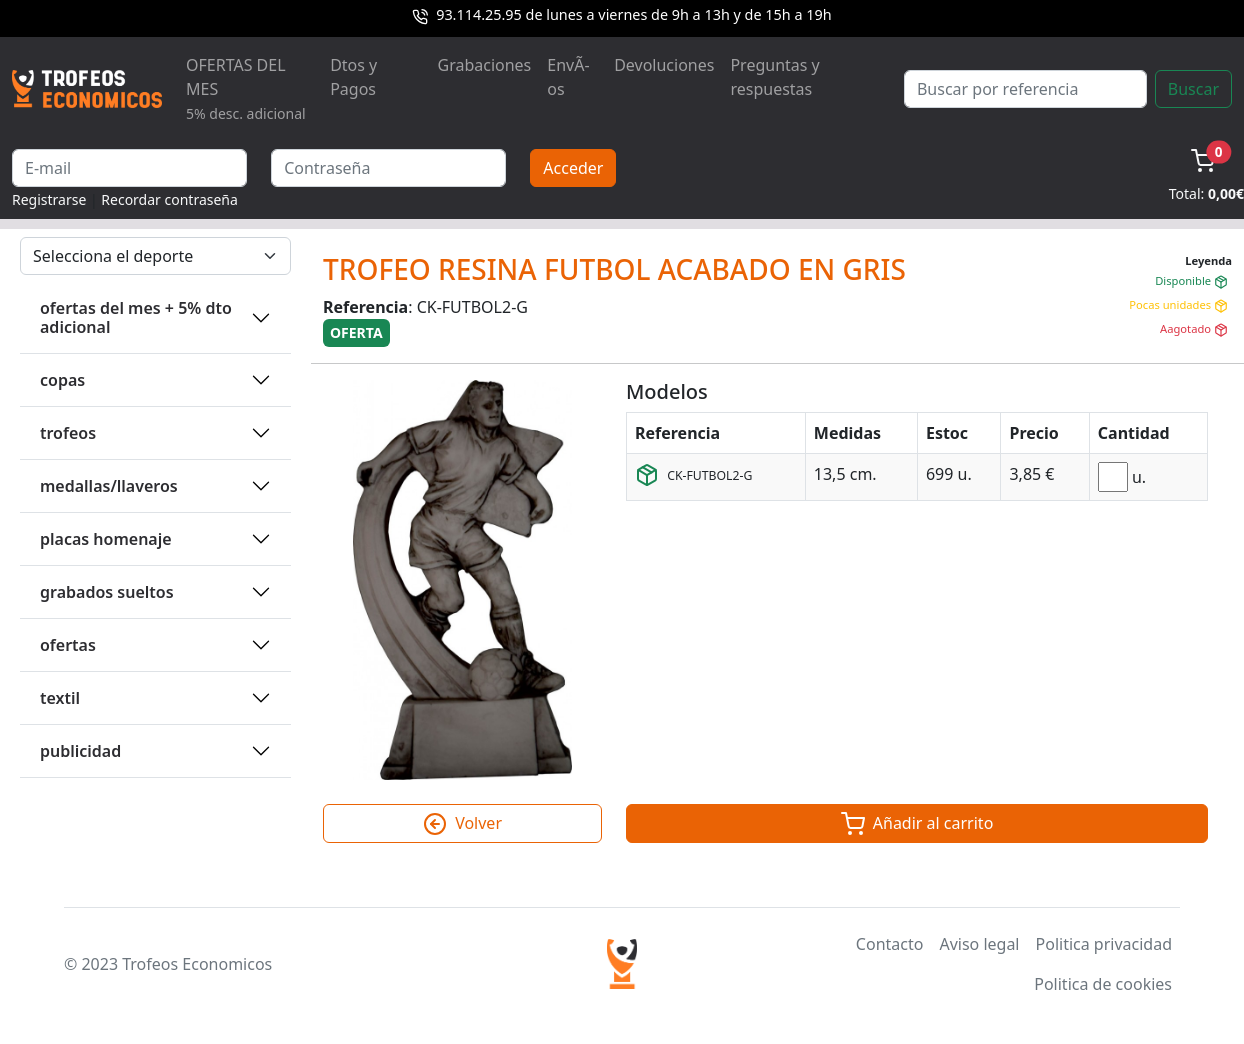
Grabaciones (484, 65)
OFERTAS (68, 645)
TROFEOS (68, 433)
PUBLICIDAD (80, 751)
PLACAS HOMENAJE (106, 539)
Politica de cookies (1103, 984)
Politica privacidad (1104, 944)
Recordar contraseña (169, 199)
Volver (462, 824)
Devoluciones (664, 65)
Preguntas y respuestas (774, 77)
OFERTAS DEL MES (246, 88)
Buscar (1193, 89)
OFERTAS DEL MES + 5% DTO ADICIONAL (136, 317)
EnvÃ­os (568, 77)
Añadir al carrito (917, 824)
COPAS (62, 380)
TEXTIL (60, 698)
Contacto (890, 944)
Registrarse (49, 199)
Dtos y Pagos (353, 77)
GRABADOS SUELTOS (107, 592)
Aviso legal (979, 944)
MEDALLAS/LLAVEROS (109, 486)
